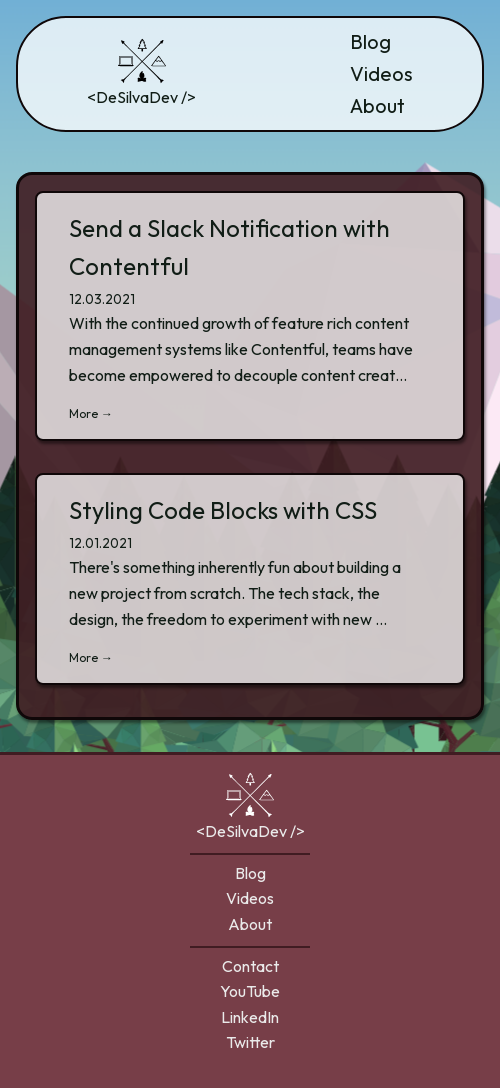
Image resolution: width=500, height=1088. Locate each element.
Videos (381, 73)
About (377, 105)
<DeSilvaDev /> (141, 72)
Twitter (250, 1042)
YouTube (250, 991)
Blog (370, 41)
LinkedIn (250, 1017)
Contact (250, 966)
